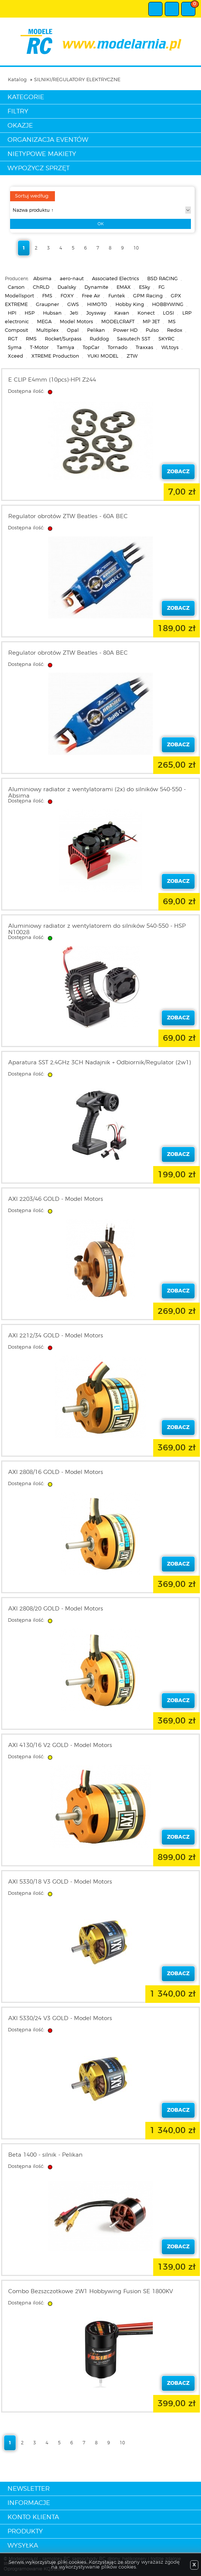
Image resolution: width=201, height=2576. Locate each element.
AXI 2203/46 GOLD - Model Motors (55, 1199)
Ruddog (99, 339)
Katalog (17, 79)
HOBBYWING (167, 304)
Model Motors (76, 321)
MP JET (151, 321)
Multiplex (47, 330)
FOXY (67, 296)
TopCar (91, 347)
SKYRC (166, 339)
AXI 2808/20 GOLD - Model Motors (55, 1609)
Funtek (116, 296)
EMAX (124, 287)
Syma (15, 347)
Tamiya (65, 347)
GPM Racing (148, 296)
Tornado (117, 347)
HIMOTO (97, 304)
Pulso (152, 330)
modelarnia (100, 41)
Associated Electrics (115, 278)
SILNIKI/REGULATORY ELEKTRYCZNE (77, 79)
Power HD (125, 330)
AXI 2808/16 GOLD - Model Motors (55, 1472)
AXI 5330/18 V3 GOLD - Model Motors (60, 1882)
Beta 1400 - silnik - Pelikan (45, 2155)
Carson (16, 287)
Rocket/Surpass (63, 339)
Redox (174, 330)
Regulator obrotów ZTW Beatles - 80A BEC (68, 653)
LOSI (168, 313)
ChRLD (41, 287)
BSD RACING (162, 278)
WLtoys (170, 347)
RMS (31, 339)
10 (136, 248)
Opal (73, 330)
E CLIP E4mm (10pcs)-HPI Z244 (52, 380)
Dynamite (96, 287)
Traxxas (144, 347)
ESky (144, 287)
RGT (13, 339)
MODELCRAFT (117, 321)
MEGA (44, 321)
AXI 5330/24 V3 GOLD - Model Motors (60, 2018)
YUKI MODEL (102, 356)
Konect (146, 313)
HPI (12, 313)
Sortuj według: (32, 196)
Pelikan (96, 330)
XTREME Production (55, 356)
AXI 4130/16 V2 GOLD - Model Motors (60, 1745)
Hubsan (52, 313)
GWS (73, 304)
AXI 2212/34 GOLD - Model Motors (55, 1336)
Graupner (47, 304)
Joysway (96, 313)
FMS (47, 296)
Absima (42, 278)
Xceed (15, 356)
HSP (30, 313)
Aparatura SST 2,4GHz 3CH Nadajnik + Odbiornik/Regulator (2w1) (99, 1062)
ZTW (132, 356)
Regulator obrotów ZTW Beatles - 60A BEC (68, 516)
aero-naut (72, 278)
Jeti (74, 313)
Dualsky (67, 287)
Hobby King (129, 304)
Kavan (121, 313)
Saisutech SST (133, 339)
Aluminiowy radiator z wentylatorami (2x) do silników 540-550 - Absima (97, 793)
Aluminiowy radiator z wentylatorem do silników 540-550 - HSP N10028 (97, 929)
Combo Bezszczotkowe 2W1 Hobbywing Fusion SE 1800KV (90, 2291)
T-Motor (39, 347)
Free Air (91, 296)
